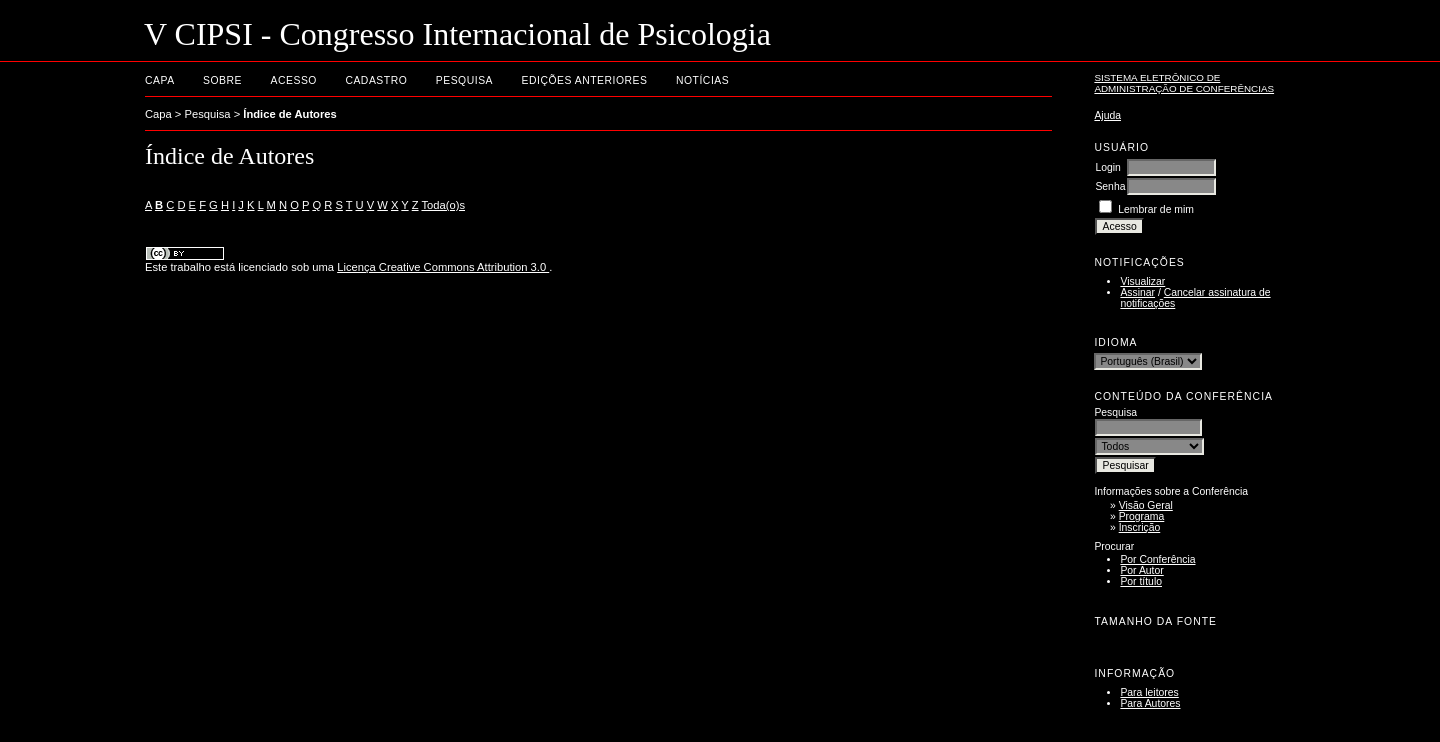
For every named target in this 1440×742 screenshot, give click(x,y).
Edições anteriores (585, 80)
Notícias (702, 80)
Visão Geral (1146, 505)
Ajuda (1107, 115)
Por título (1141, 581)
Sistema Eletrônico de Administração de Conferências (1184, 83)
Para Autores (1150, 703)
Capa (160, 80)
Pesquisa (464, 80)
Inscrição (1140, 527)
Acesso (294, 80)
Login (1107, 167)
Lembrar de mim (1156, 209)
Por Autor (1141, 570)
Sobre (222, 80)
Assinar (1137, 292)
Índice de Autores (289, 114)
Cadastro (376, 80)
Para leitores (1149, 692)
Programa (1142, 516)
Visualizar (1142, 281)
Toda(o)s (443, 205)
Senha (1110, 186)
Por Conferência (1157, 559)
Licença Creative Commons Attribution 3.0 (443, 267)
